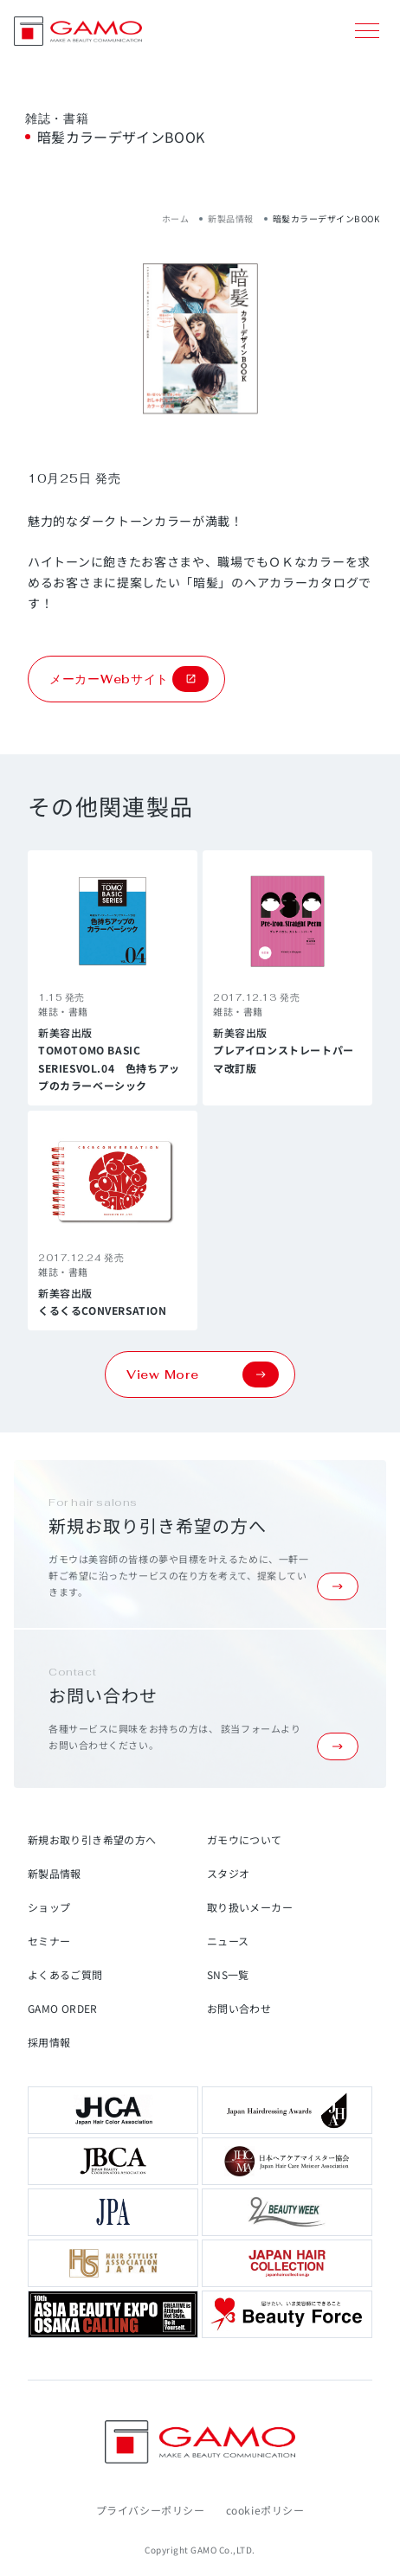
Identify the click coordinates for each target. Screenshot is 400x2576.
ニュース (227, 1940)
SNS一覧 (228, 1974)
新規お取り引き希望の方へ (92, 1839)
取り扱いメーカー (250, 1907)
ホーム (176, 218)
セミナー (49, 1940)
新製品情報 (231, 218)
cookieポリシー (265, 2509)
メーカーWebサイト (129, 679)
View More (202, 1374)
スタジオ (228, 1873)
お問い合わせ (239, 2008)
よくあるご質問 (65, 1974)
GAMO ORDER (63, 2008)
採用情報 (49, 2042)
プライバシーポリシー (150, 2509)
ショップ (49, 1907)
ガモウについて (244, 1839)
